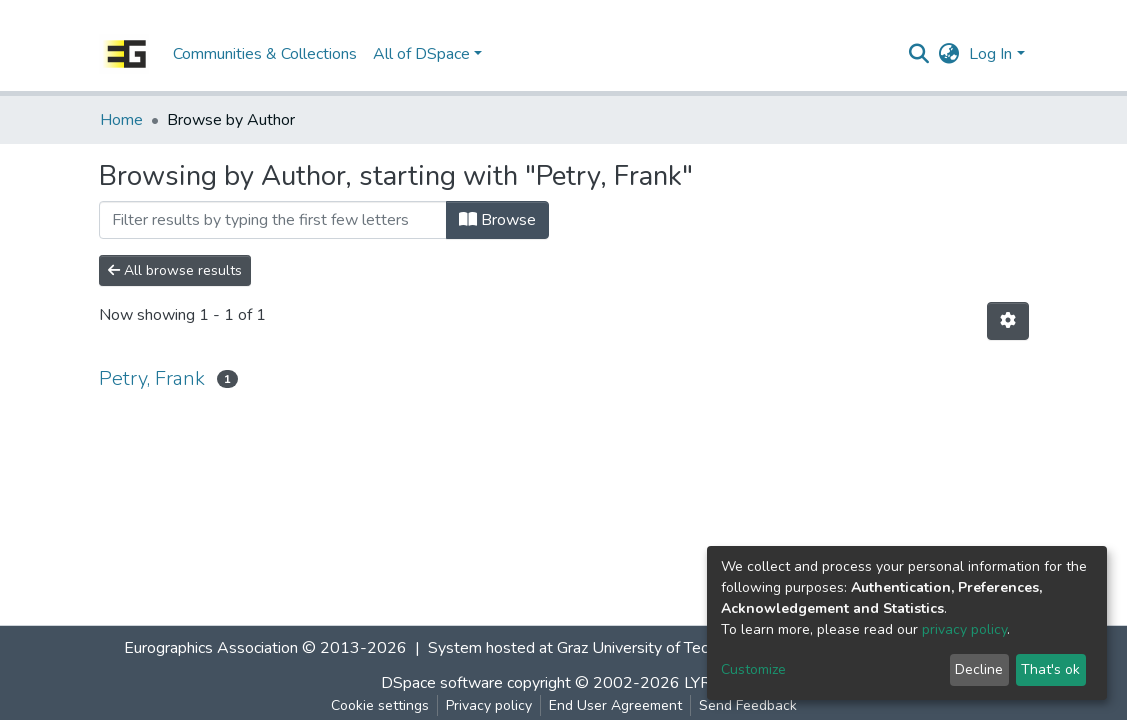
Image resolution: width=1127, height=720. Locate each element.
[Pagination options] (1008, 321)
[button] (948, 54)
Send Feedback (748, 705)
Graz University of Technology (660, 648)
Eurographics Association (211, 648)
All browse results (175, 270)
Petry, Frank (152, 378)
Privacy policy (489, 705)
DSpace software (442, 683)
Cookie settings (380, 705)
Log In (990, 54)
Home (121, 120)
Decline (979, 669)
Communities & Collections (265, 54)
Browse (497, 220)
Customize (753, 669)
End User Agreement (615, 705)
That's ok (1050, 669)
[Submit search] (918, 54)
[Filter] (273, 220)
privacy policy (964, 629)
